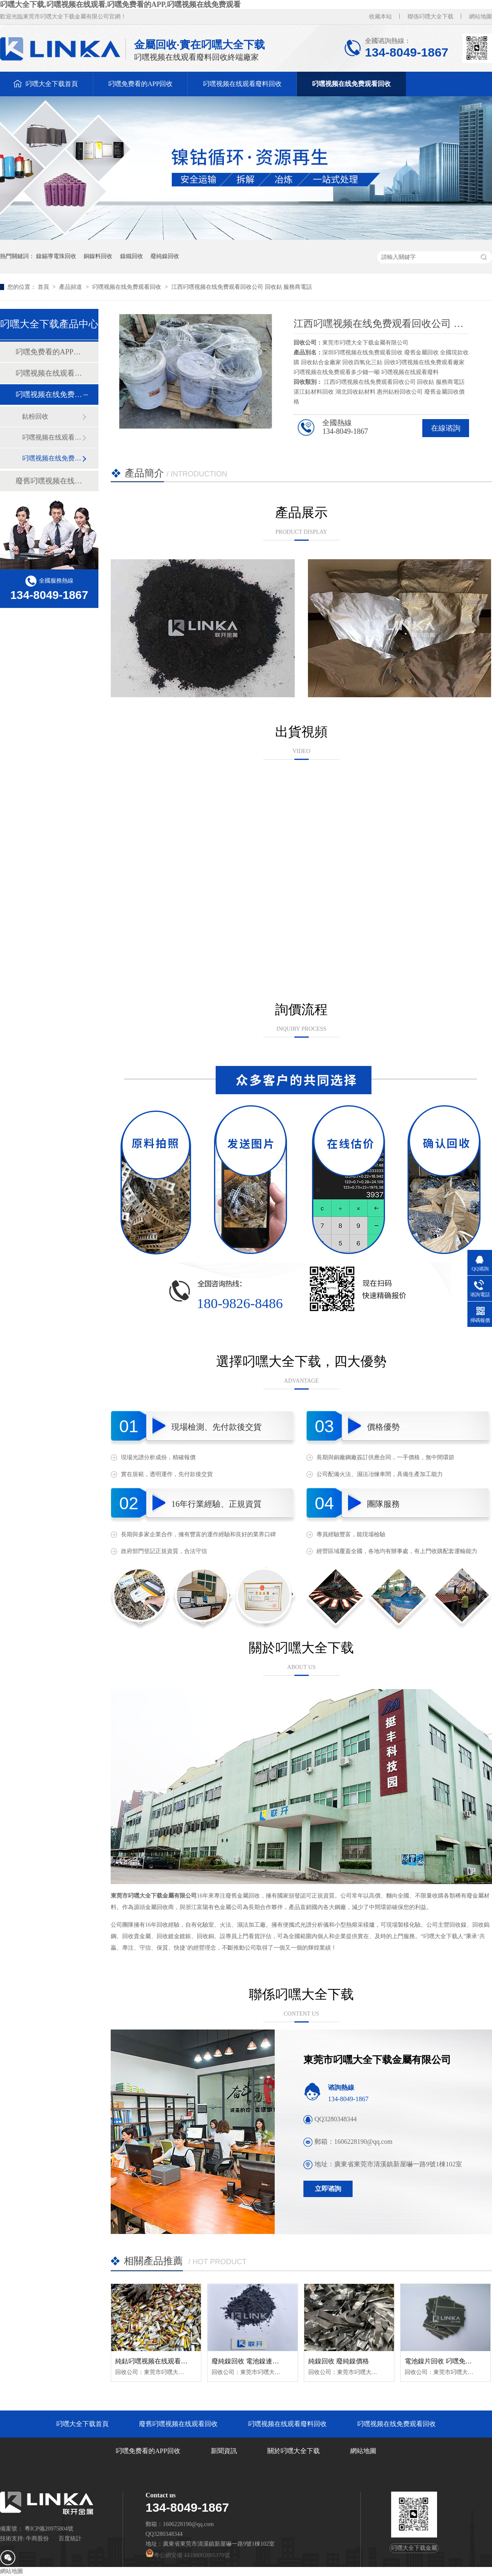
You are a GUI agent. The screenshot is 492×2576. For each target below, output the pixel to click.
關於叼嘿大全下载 (293, 2450)
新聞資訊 (224, 2450)
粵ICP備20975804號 (49, 2529)
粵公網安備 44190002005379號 (188, 2555)
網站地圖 (480, 17)
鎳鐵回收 (131, 256)
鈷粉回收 (35, 416)
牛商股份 (37, 2538)
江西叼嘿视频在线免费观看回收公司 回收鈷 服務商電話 (241, 287)
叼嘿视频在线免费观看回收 (351, 83)
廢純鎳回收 (164, 256)
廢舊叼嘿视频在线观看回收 (49, 481)
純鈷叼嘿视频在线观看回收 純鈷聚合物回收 (178, 2361)
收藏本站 (380, 17)
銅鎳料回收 (98, 256)
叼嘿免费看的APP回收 (140, 83)
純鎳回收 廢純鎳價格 (338, 2361)
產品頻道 (71, 287)
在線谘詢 (445, 428)
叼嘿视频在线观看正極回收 (52, 437)
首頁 (44, 287)
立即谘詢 (328, 2188)
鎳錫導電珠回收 (56, 256)
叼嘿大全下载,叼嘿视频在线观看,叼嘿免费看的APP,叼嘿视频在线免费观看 (120, 4)
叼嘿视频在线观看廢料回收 (242, 83)
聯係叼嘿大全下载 (430, 17)
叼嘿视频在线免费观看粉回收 (52, 458)
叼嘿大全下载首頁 (51, 83)
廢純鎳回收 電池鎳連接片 (248, 2361)
